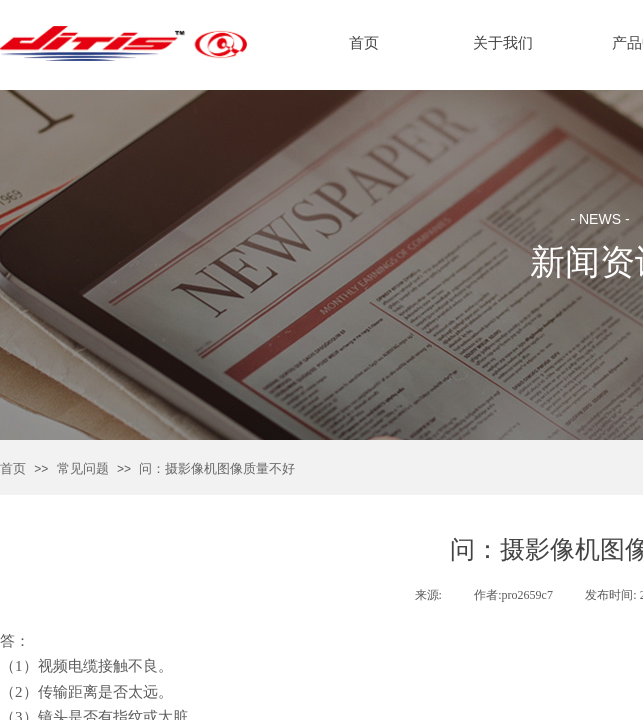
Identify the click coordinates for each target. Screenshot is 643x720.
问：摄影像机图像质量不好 (217, 468)
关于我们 (503, 43)
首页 (13, 468)
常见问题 (83, 468)
